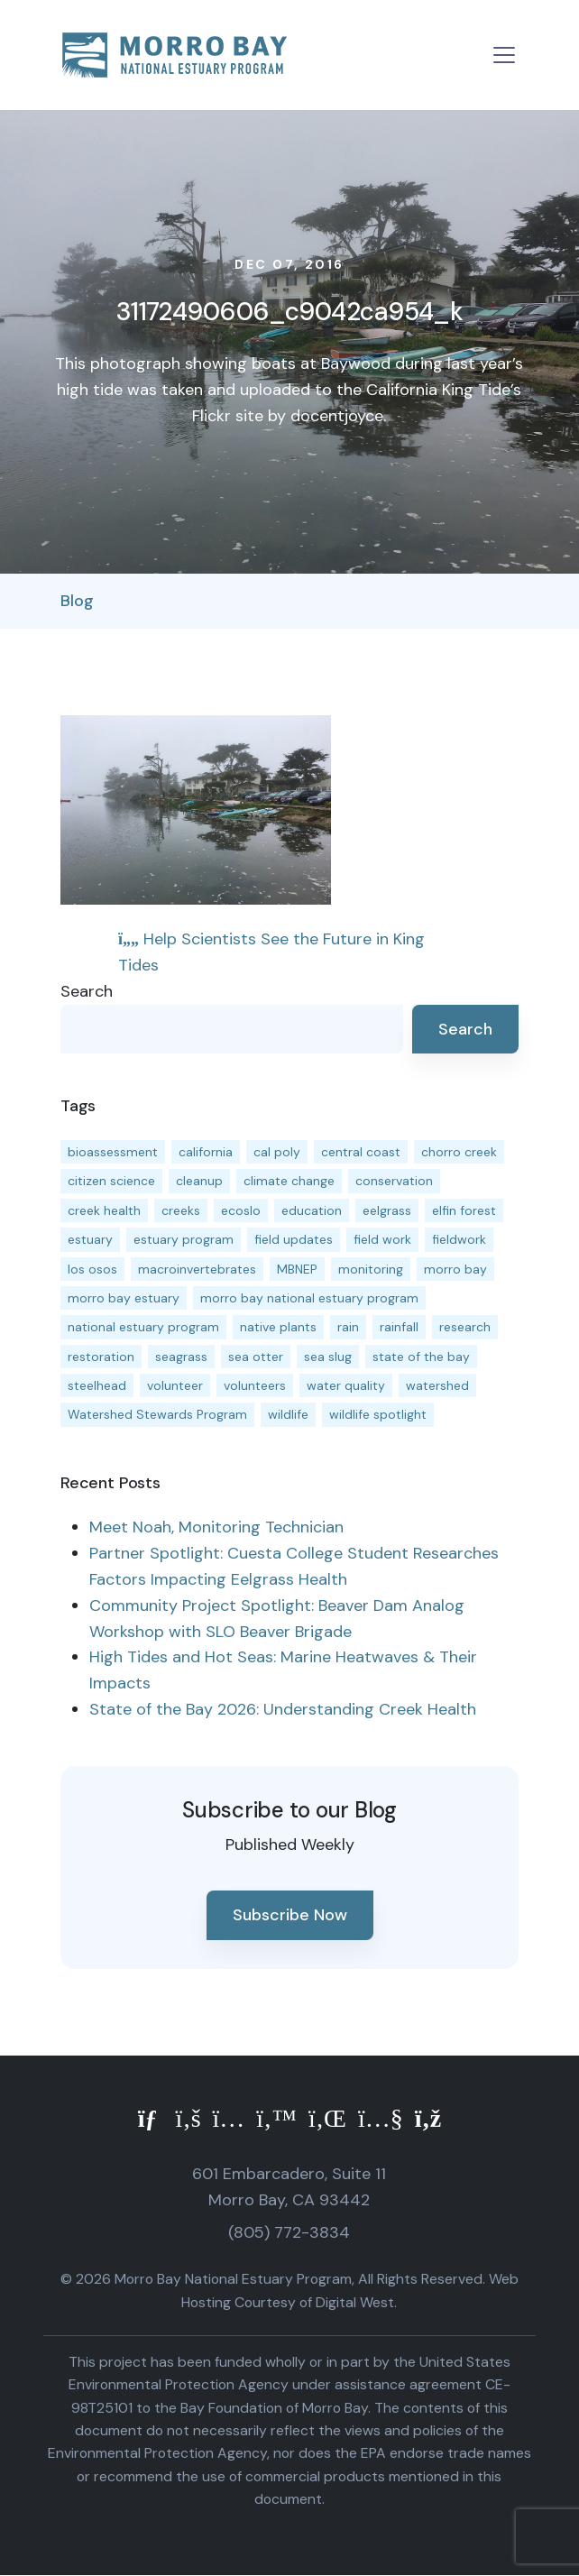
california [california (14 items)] (206, 1152)
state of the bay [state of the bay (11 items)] (421, 1356)
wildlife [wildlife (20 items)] (288, 1414)
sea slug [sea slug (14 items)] (328, 1356)
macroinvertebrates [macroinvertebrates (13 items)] (197, 1269)
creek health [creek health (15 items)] (104, 1210)
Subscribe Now (290, 1915)
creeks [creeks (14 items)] (180, 1210)
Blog (77, 601)
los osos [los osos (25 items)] (92, 1269)
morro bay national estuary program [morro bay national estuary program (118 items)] (309, 1298)
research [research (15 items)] (465, 1327)
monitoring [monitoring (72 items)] (370, 1269)
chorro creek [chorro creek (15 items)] (459, 1152)
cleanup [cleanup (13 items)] (199, 1181)
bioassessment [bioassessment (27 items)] (113, 1152)
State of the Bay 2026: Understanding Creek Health (282, 1709)
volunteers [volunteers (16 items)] (255, 1385)
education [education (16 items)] (311, 1210)
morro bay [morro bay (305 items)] (455, 1269)
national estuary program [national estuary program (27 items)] (143, 1327)
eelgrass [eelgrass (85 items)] (387, 1210)
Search (86, 991)
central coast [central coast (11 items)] (360, 1152)
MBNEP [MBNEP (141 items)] (297, 1269)
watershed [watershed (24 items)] (437, 1385)
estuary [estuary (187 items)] (90, 1239)
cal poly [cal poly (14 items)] (276, 1152)
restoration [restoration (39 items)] (101, 1356)
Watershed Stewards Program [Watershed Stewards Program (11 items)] (157, 1414)
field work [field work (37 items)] (382, 1239)
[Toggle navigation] (504, 55)
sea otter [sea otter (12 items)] (255, 1356)
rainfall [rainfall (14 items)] (399, 1327)
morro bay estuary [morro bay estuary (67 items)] (123, 1298)
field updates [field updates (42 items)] (293, 1239)
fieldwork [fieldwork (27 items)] (459, 1239)
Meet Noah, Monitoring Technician (216, 1527)
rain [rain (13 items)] (348, 1327)
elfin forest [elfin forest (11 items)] (464, 1210)
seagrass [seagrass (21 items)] (181, 1356)
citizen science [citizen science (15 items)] (111, 1181)
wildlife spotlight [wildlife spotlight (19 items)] (378, 1414)
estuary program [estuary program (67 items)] (183, 1239)
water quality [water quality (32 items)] (346, 1385)
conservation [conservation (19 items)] (394, 1181)
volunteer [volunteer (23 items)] (175, 1385)
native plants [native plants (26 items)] (278, 1327)
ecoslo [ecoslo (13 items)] (241, 1210)
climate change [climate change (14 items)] (289, 1181)
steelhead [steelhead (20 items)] (97, 1385)
